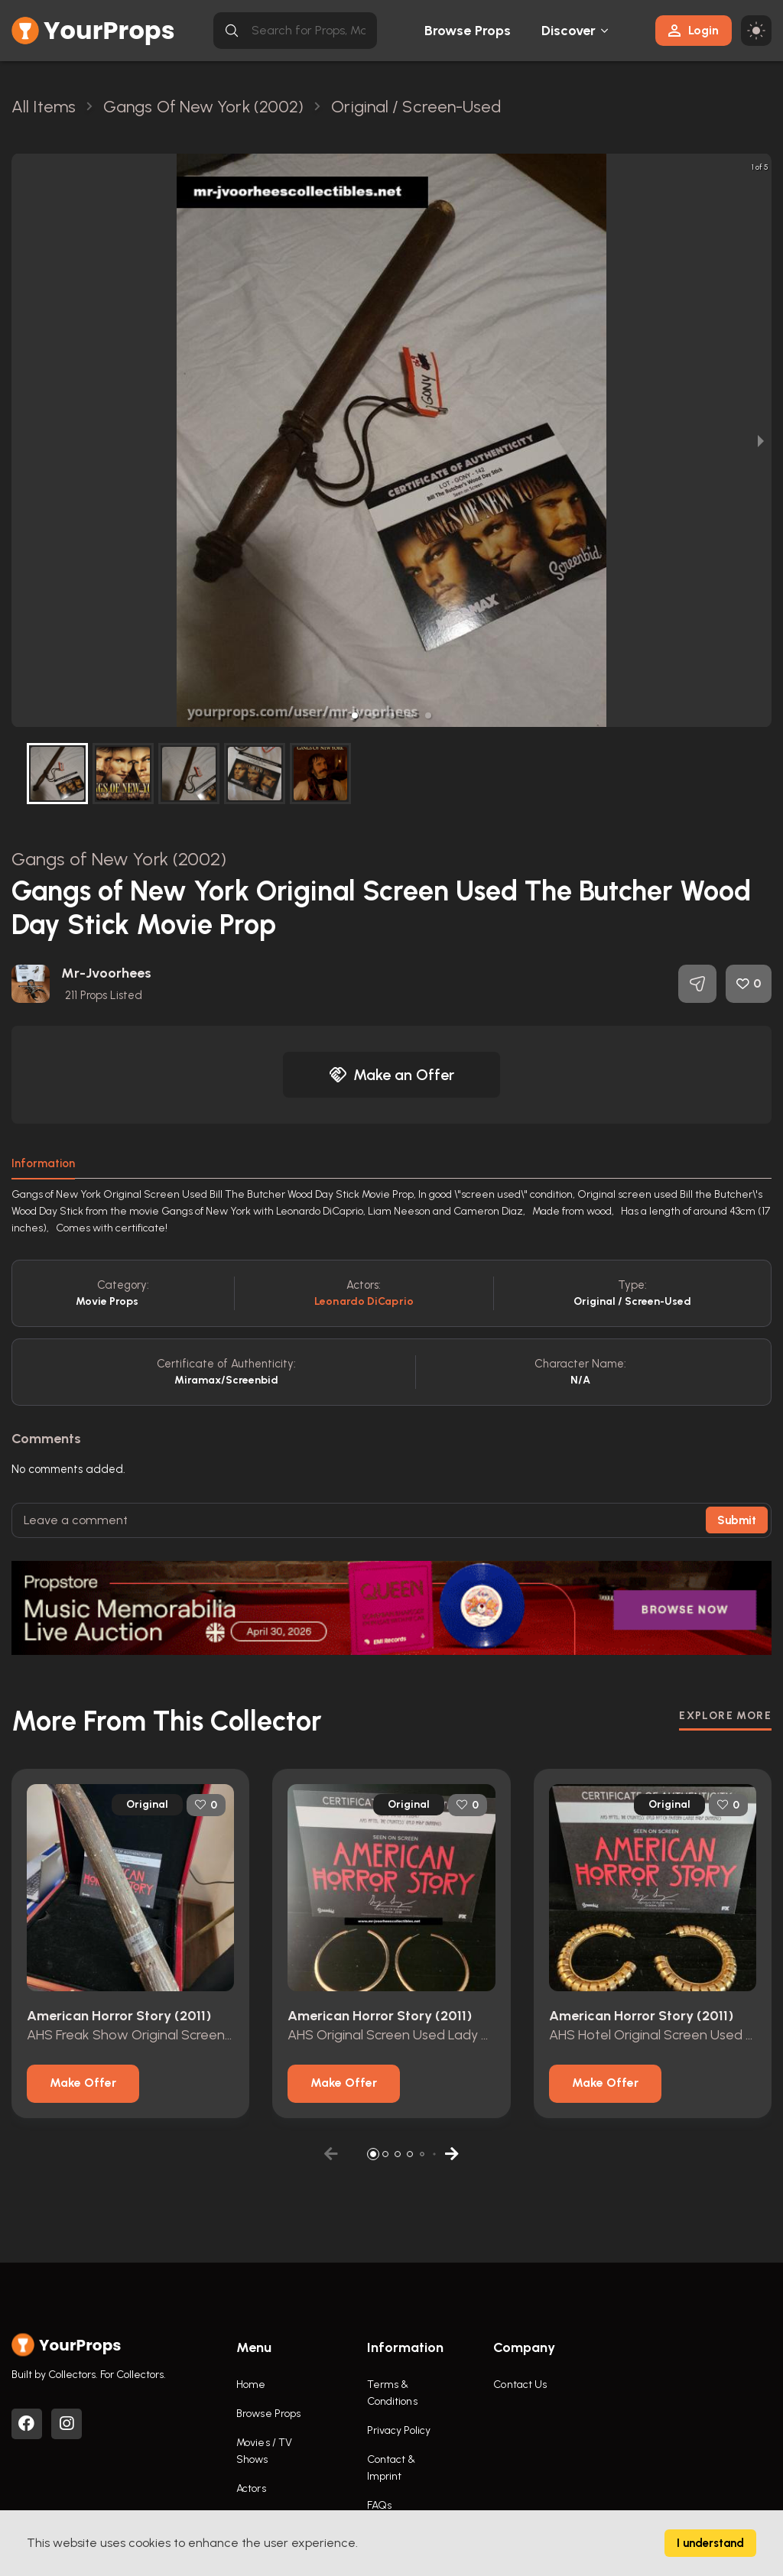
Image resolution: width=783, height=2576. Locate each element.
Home (250, 2384)
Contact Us (520, 2384)
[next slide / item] (761, 440)
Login (693, 30)
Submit (736, 1520)
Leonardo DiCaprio (364, 1301)
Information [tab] (43, 1163)
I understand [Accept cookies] (710, 2543)
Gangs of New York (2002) (118, 859)
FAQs (379, 2505)
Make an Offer (391, 1075)
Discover (568, 30)
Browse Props (467, 30)
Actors (251, 2488)
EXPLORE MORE (725, 1715)
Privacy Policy (398, 2430)
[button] (355, 715)
